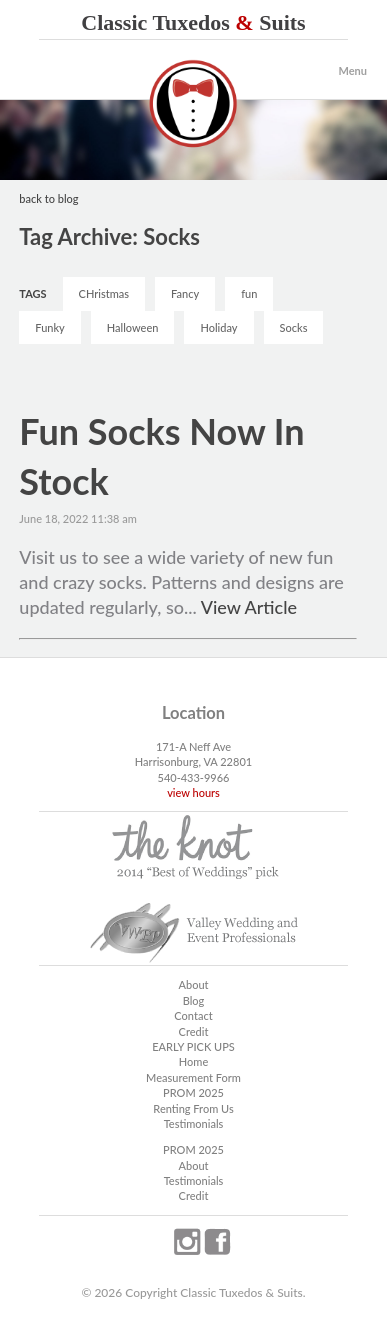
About (193, 984)
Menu (352, 70)
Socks (294, 327)
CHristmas (104, 293)
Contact (193, 1015)
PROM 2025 (193, 1092)
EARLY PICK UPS (193, 1046)
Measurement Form (193, 1077)
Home (193, 1061)
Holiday (218, 327)
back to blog (48, 198)
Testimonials (194, 1123)
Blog (194, 1000)
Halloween (133, 327)
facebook (217, 1242)
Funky (49, 327)
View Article (249, 607)
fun (249, 293)
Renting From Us (193, 1108)
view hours (193, 792)
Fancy (185, 293)
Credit (194, 1031)
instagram (187, 1242)
